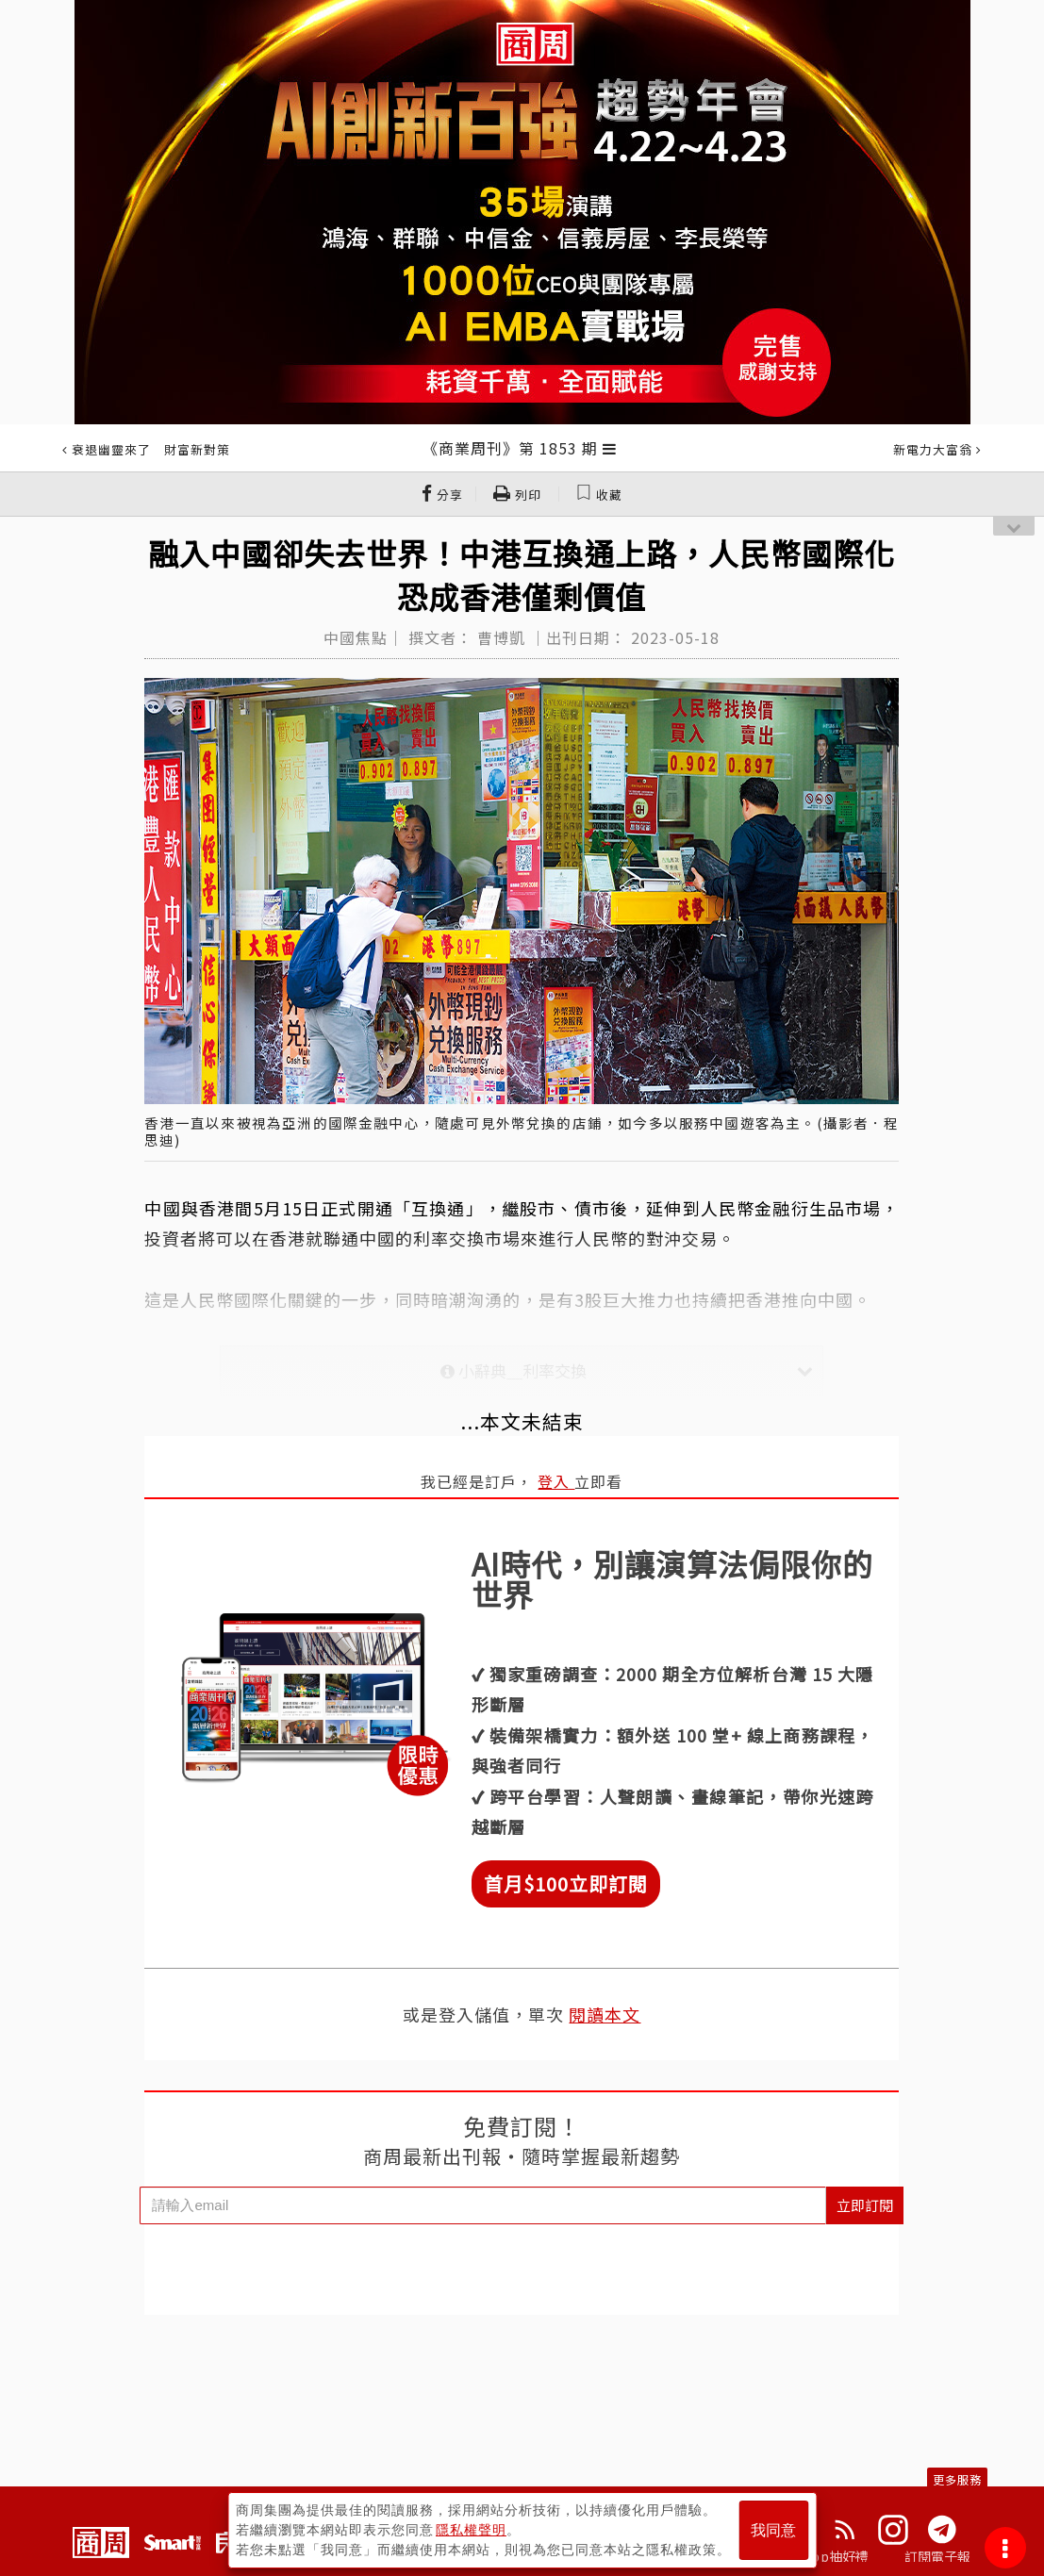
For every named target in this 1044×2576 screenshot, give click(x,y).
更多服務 (957, 2479)
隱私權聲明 (471, 2529)
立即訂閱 (865, 2205)
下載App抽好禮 (823, 2556)
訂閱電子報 (937, 2556)
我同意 (773, 2530)
